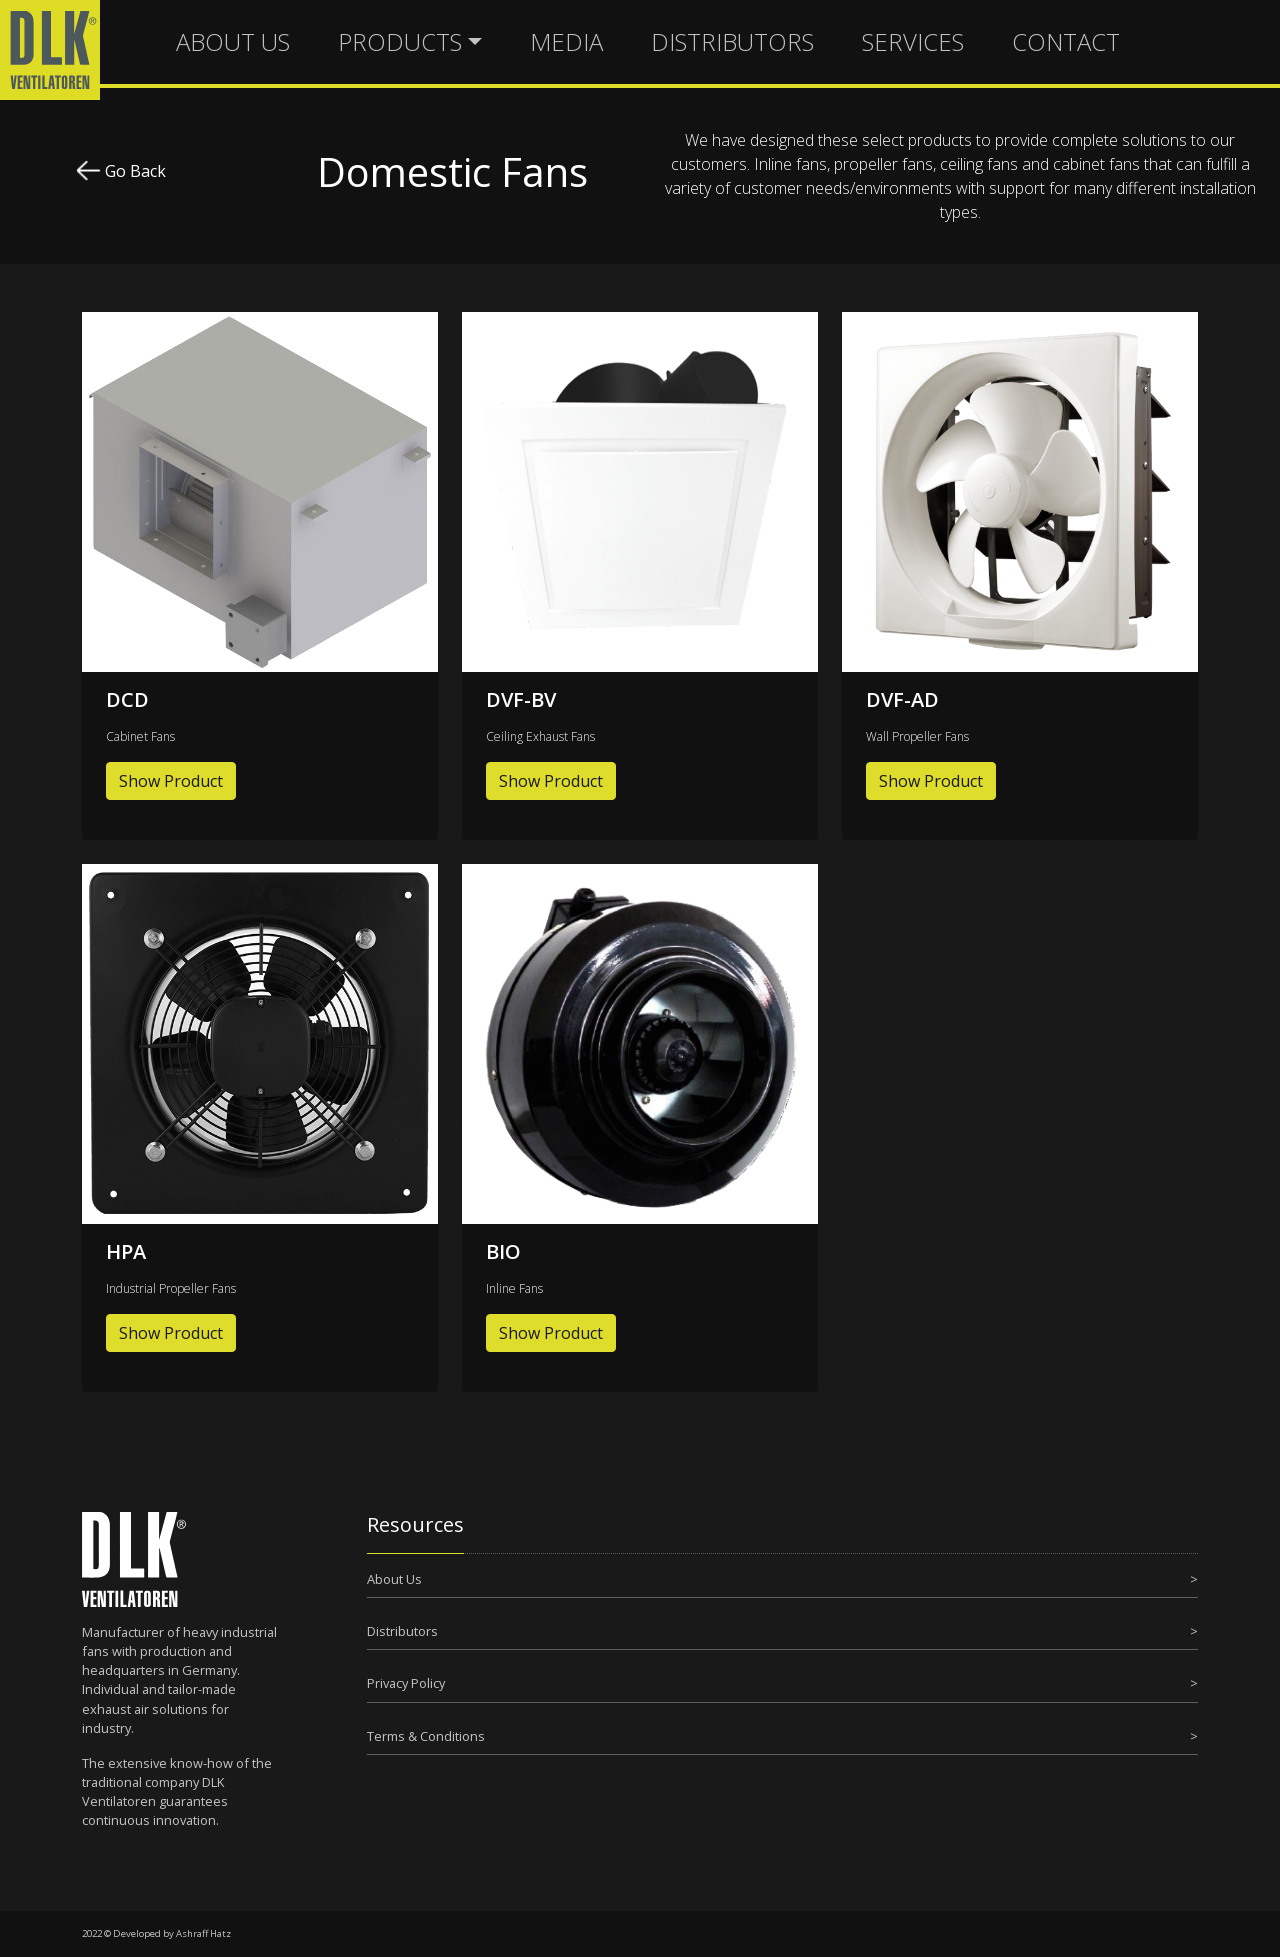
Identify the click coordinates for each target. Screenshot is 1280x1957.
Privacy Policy (406, 1683)
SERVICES (913, 41)
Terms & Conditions (426, 1736)
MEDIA (566, 41)
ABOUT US (233, 41)
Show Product (171, 781)
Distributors (402, 1631)
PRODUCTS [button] (400, 41)
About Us (394, 1579)
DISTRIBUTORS (732, 41)
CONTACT (1066, 41)
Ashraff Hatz (203, 1933)
